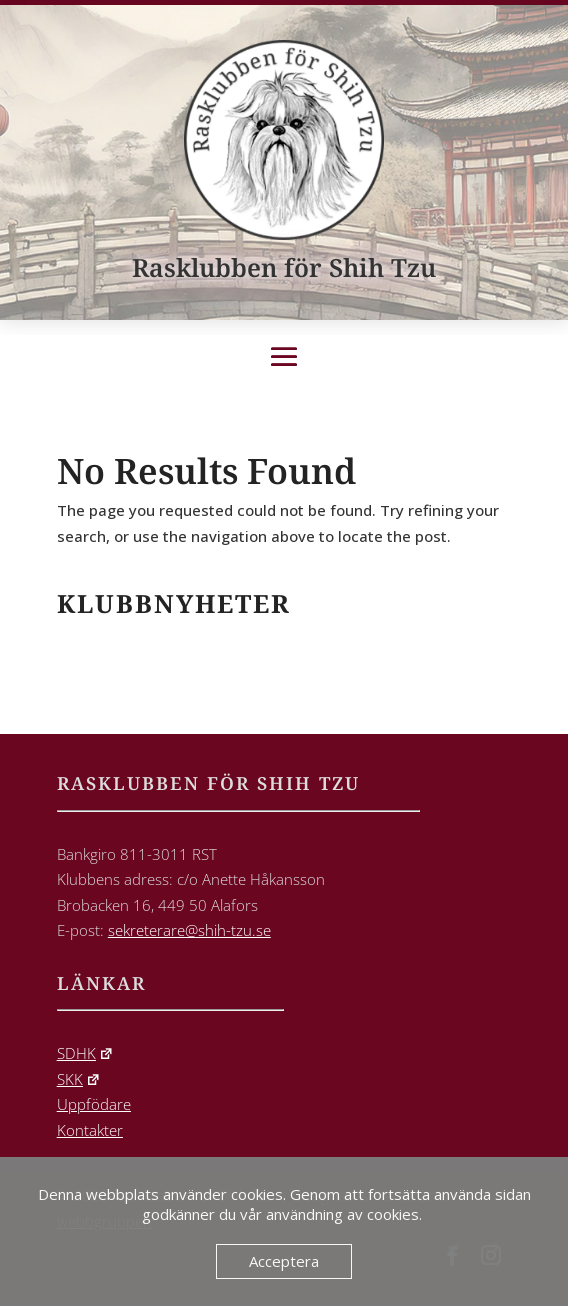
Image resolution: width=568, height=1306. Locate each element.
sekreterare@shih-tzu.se (189, 930)
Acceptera (284, 1261)
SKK (79, 1079)
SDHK (85, 1053)
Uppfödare (94, 1104)
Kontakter (90, 1130)
